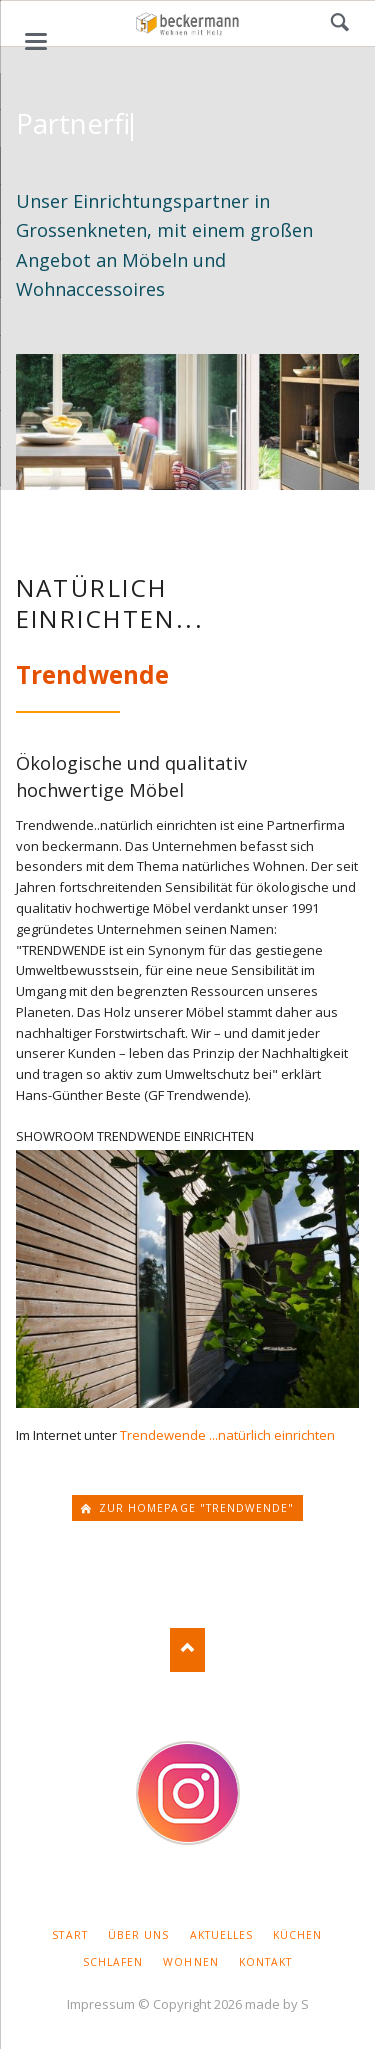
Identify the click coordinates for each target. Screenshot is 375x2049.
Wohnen (190, 1962)
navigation (36, 41)
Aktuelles (221, 1935)
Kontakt (265, 1962)
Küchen (297, 1935)
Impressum (101, 2004)
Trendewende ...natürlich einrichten (227, 1435)
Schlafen (113, 1962)
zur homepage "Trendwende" (194, 1508)
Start (69, 1935)
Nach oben (187, 1649)
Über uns (138, 1935)
